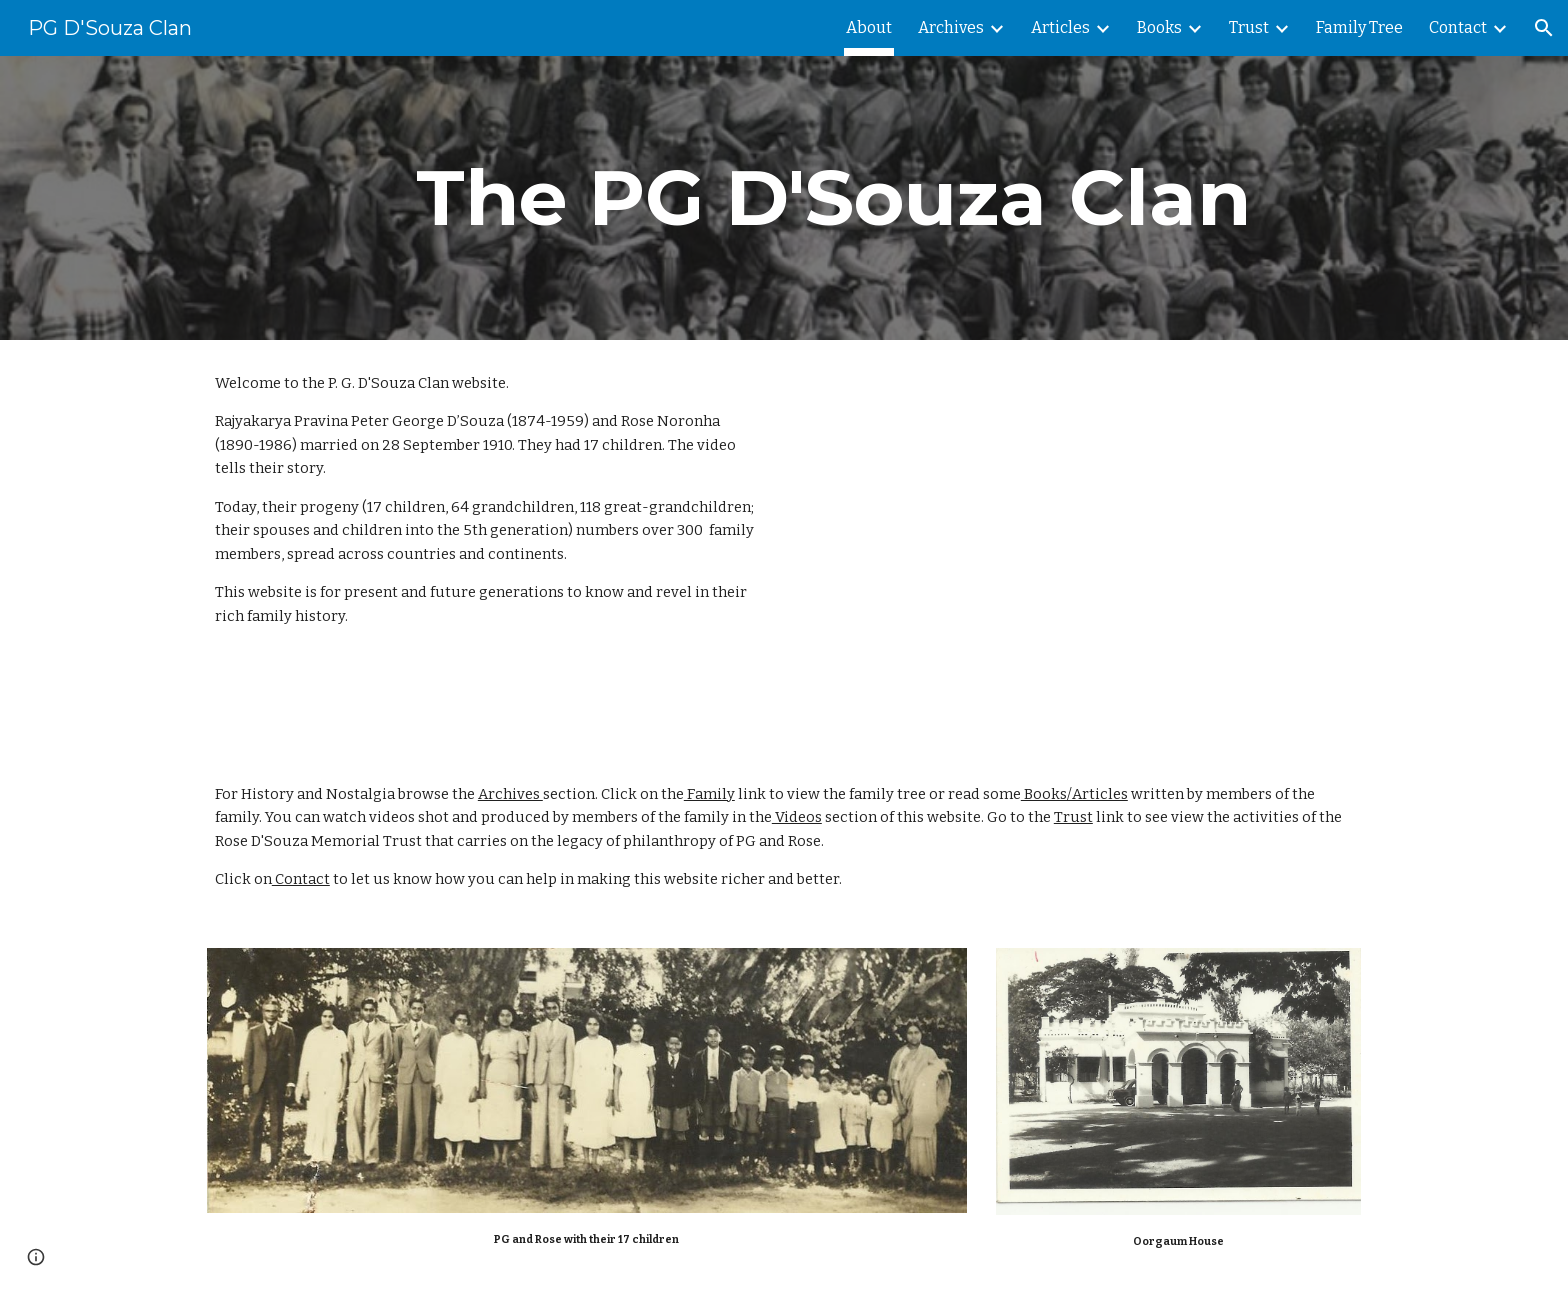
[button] (1544, 28)
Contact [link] (1458, 27)
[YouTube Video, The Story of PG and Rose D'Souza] (1129, 545)
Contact (301, 879)
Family (709, 794)
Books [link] (1159, 27)
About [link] (869, 27)
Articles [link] (1060, 27)
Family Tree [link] (1359, 27)
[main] (833, 198)
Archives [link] (951, 27)
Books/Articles (1074, 794)
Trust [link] (1249, 27)
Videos (797, 817)
